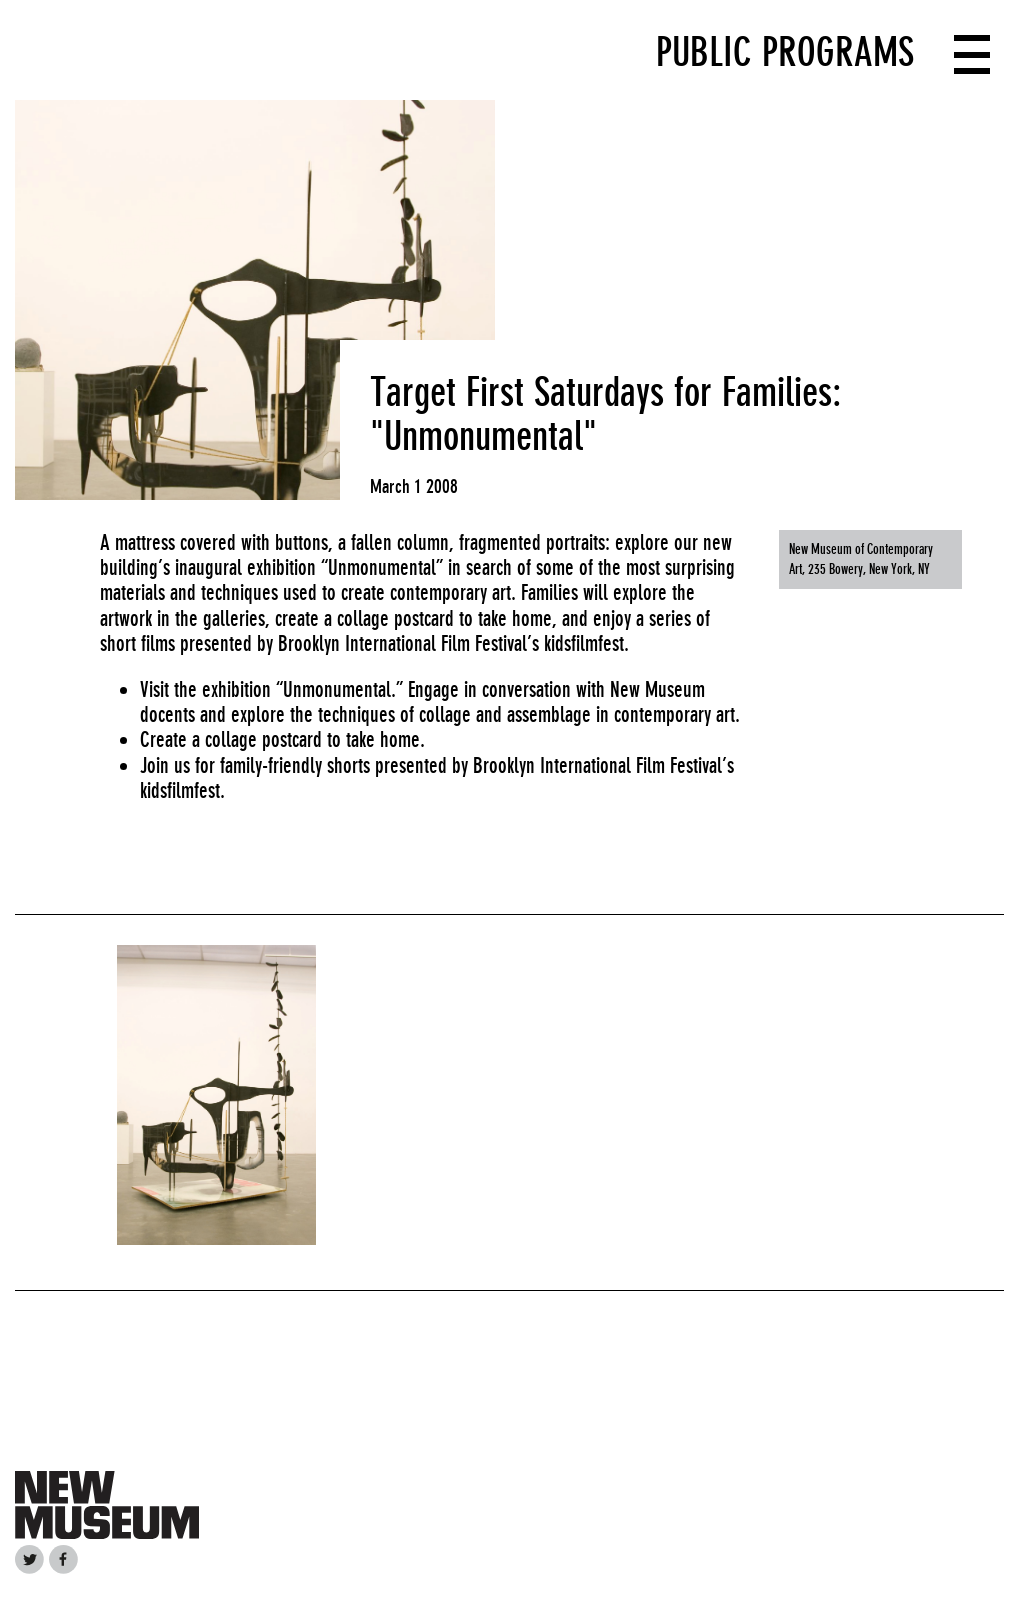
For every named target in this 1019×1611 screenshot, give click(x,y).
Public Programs (785, 52)
